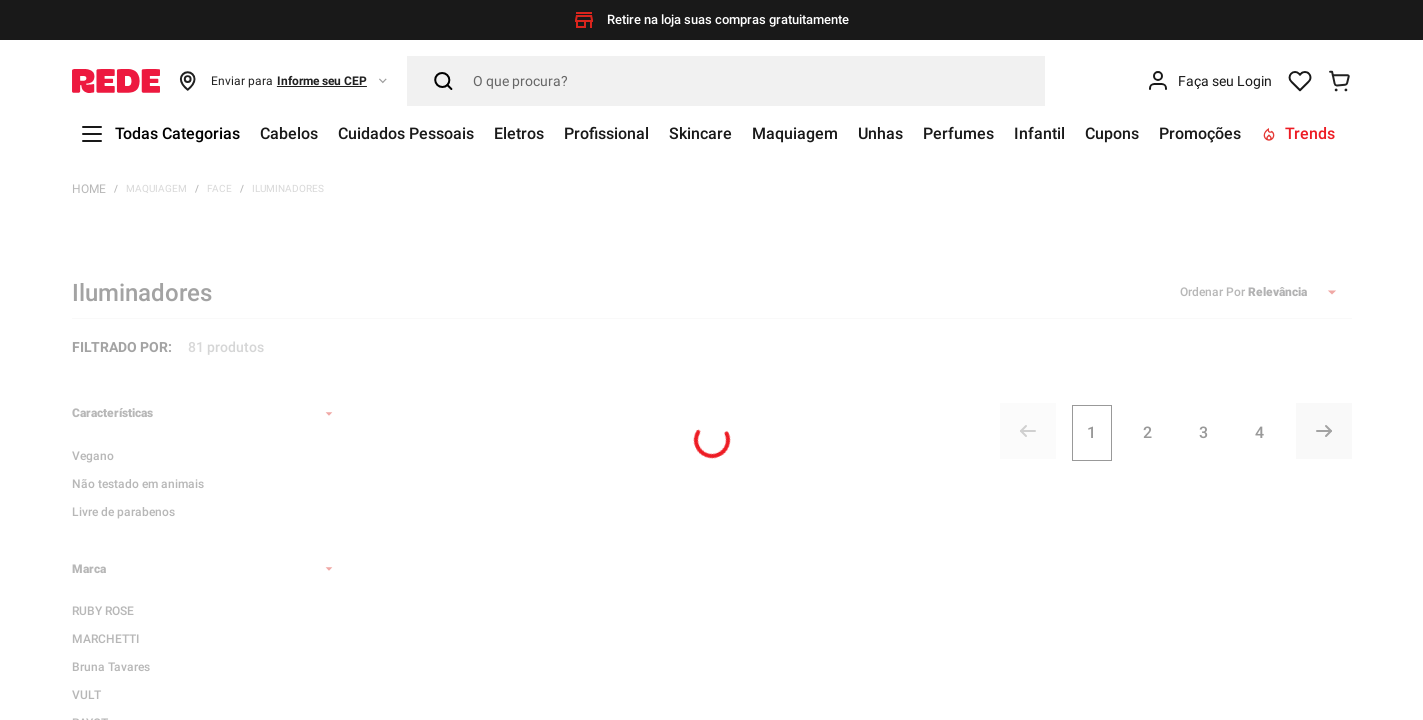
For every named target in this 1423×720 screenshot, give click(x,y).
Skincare (700, 133)
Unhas (880, 133)
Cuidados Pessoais (406, 133)
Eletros (519, 133)
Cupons (1112, 133)
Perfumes (958, 133)
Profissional (606, 133)
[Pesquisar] (726, 81)
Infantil (1039, 133)
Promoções (1200, 133)
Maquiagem (795, 133)
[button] (283, 81)
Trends (1298, 133)
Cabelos (289, 133)
